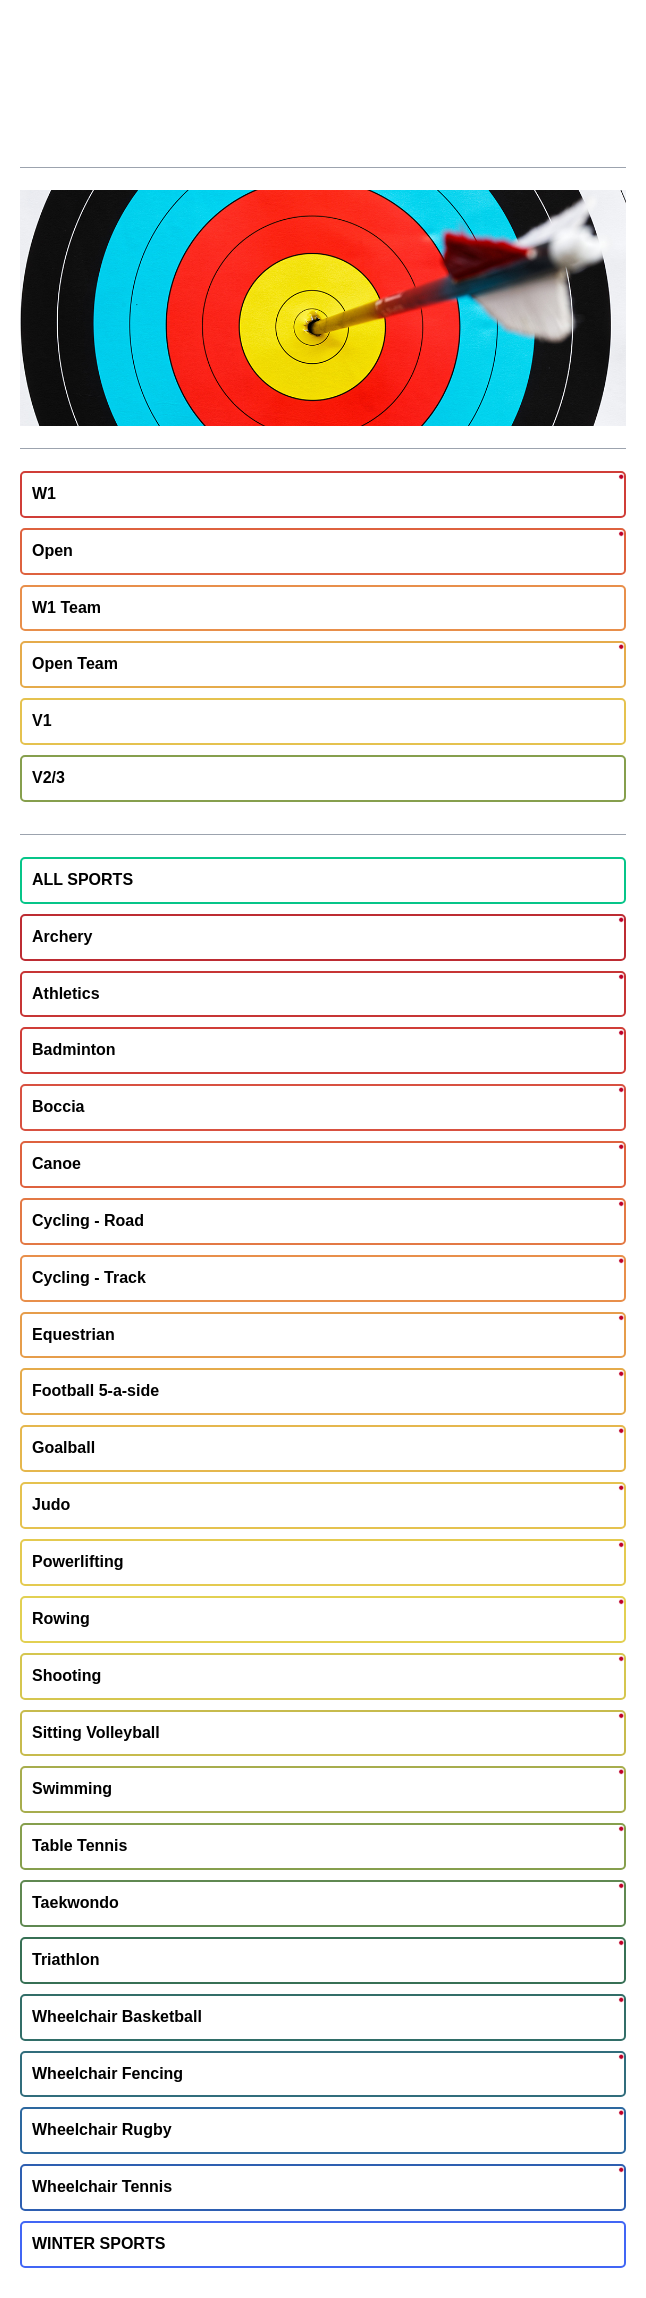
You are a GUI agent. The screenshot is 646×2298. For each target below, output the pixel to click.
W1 (44, 493)
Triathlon (66, 1959)
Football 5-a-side (95, 1390)
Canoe (56, 1163)
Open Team (75, 663)
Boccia (58, 1106)
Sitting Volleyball (96, 1732)
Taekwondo (75, 1902)
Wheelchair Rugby (102, 2129)
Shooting (66, 1675)
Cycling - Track (89, 1277)
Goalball (63, 1447)
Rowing (61, 1618)
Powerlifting (78, 1561)
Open (52, 550)
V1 (42, 720)
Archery (62, 936)
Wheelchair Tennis (102, 2186)
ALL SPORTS (82, 879)
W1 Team (66, 607)
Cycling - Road (88, 1220)
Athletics (66, 993)
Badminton (74, 1049)
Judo (51, 1504)
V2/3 (48, 777)
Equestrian (73, 1334)
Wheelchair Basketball (117, 2016)
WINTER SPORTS (98, 2243)
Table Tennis (79, 1845)
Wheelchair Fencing (107, 2073)
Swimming (72, 1788)
